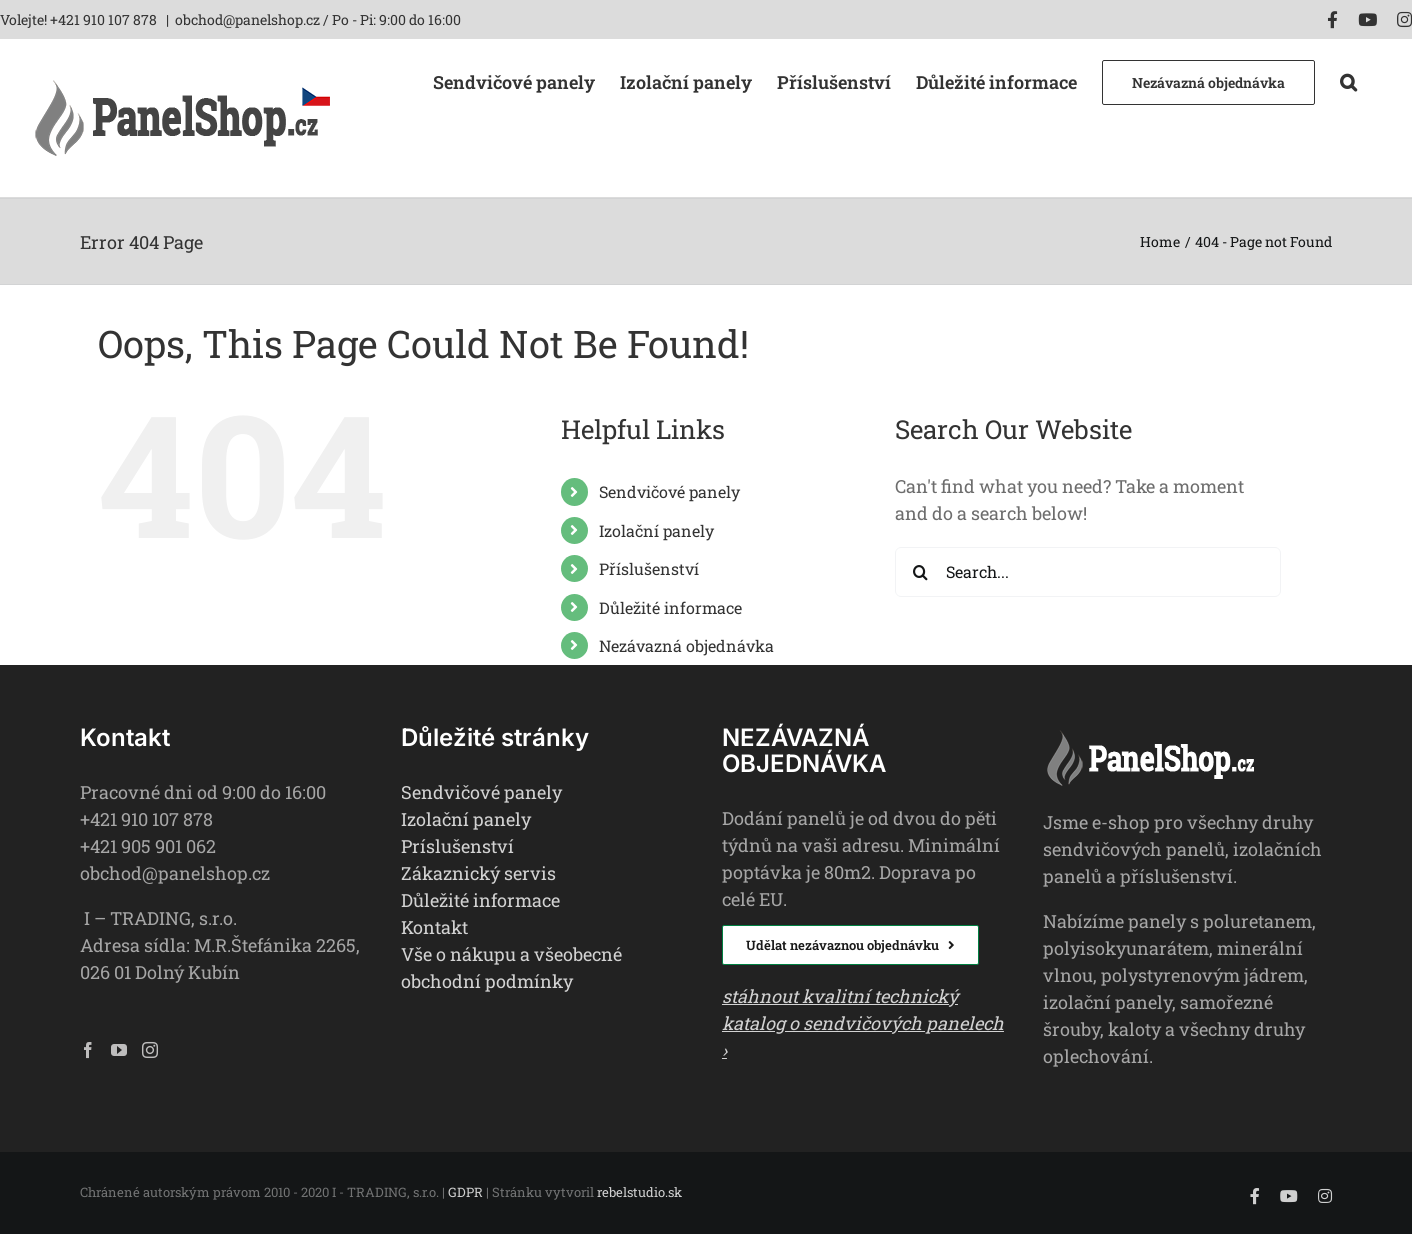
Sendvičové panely (669, 491)
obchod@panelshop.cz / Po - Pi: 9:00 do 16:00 (318, 19)
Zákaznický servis (478, 873)
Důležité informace (670, 607)
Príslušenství (457, 846)
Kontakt (434, 927)
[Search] (920, 572)
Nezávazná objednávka (686, 645)
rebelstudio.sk (639, 1192)
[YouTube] (119, 1050)
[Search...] (1088, 572)
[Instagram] (150, 1050)
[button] (1348, 80)
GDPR (465, 1192)
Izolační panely (656, 530)
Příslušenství (649, 568)
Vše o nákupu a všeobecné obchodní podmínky (511, 967)
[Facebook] (88, 1050)
